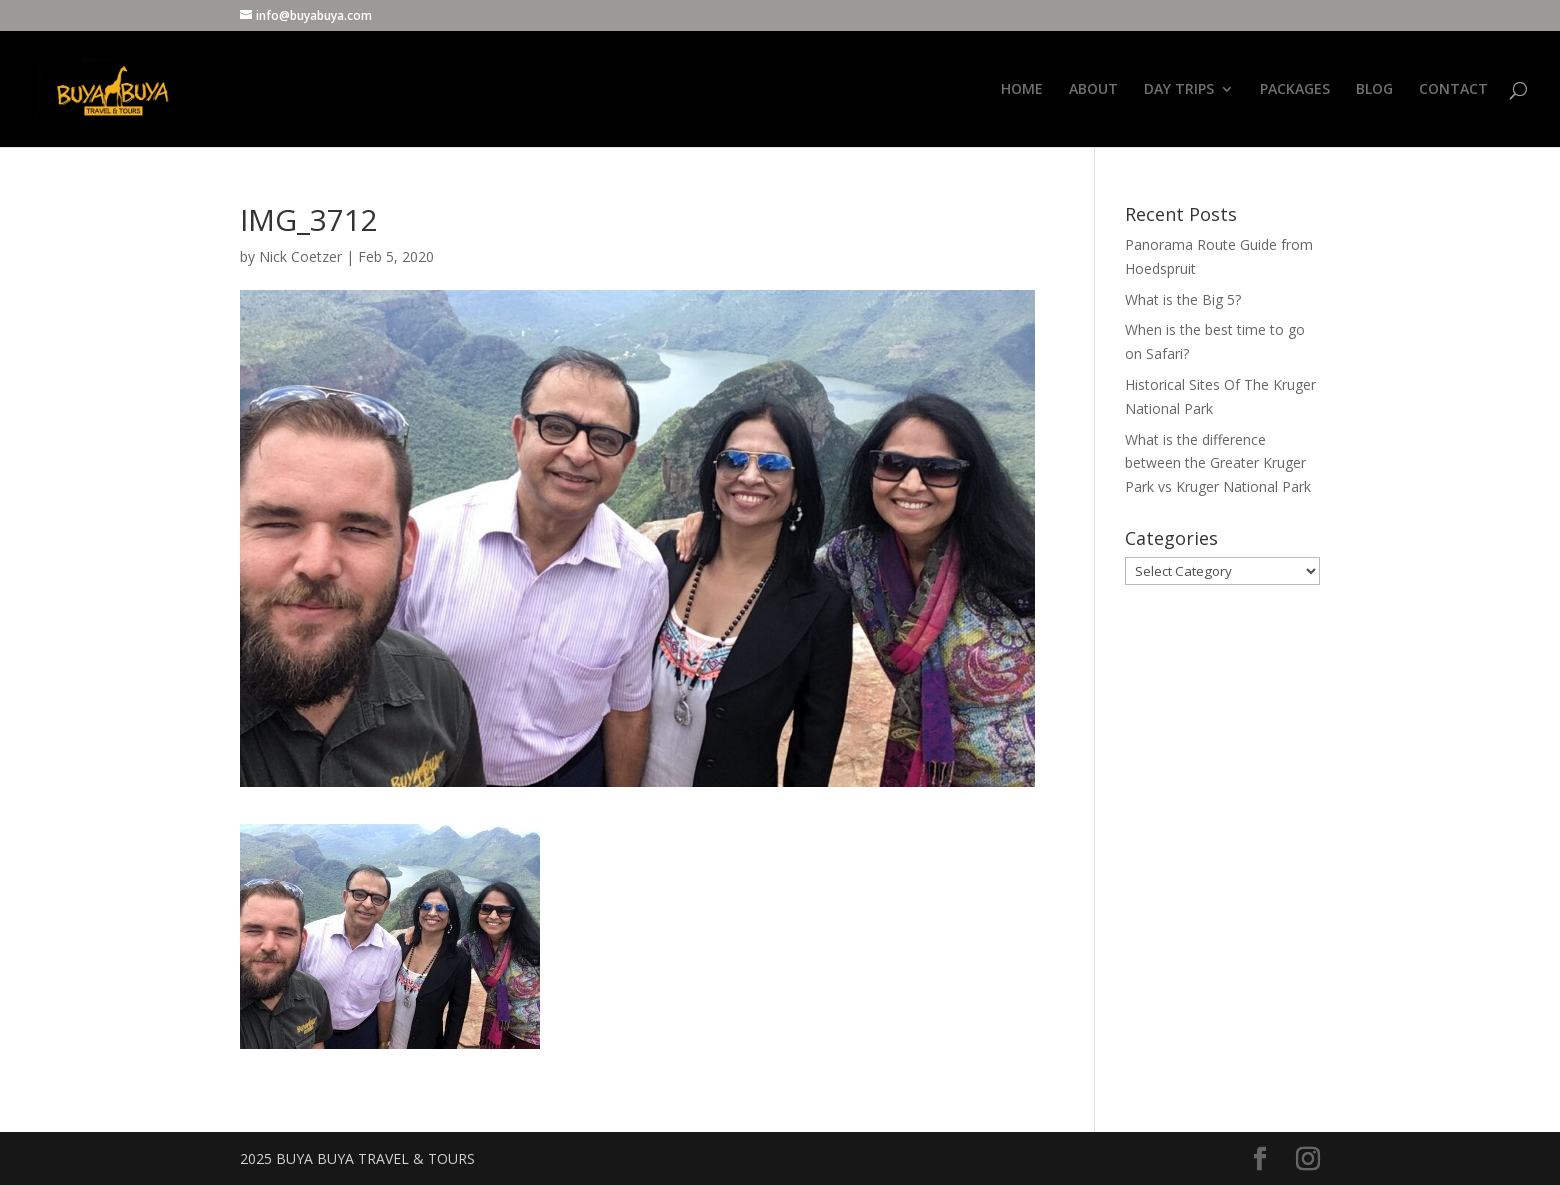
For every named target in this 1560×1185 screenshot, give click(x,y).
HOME (1022, 90)
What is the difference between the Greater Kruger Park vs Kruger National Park (1218, 463)
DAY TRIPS (1179, 90)
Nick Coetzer (300, 256)
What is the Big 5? (1183, 299)
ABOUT (1093, 90)
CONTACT (1453, 90)
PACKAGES (1295, 90)
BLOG (1374, 90)
